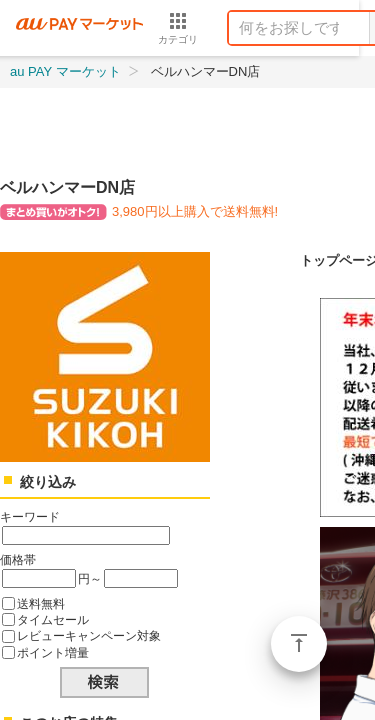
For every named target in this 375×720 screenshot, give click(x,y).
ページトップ (299, 644)
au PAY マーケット (65, 71)
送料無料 (41, 603)
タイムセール (53, 619)
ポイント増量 (53, 652)
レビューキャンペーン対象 (89, 635)
